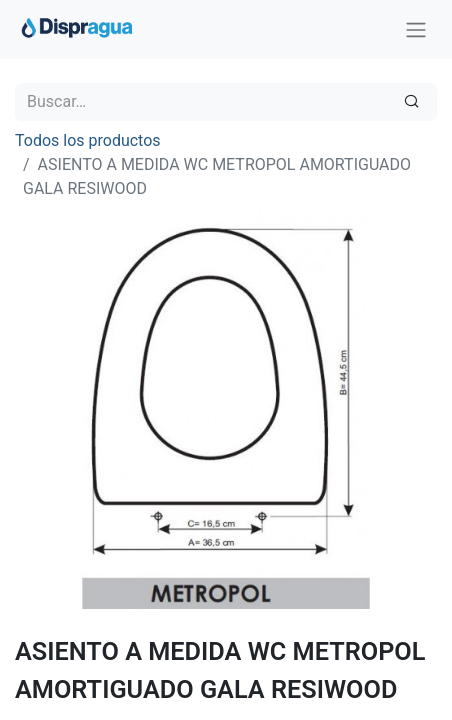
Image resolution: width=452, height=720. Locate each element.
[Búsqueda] (411, 102)
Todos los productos (88, 140)
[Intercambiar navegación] (416, 29)
